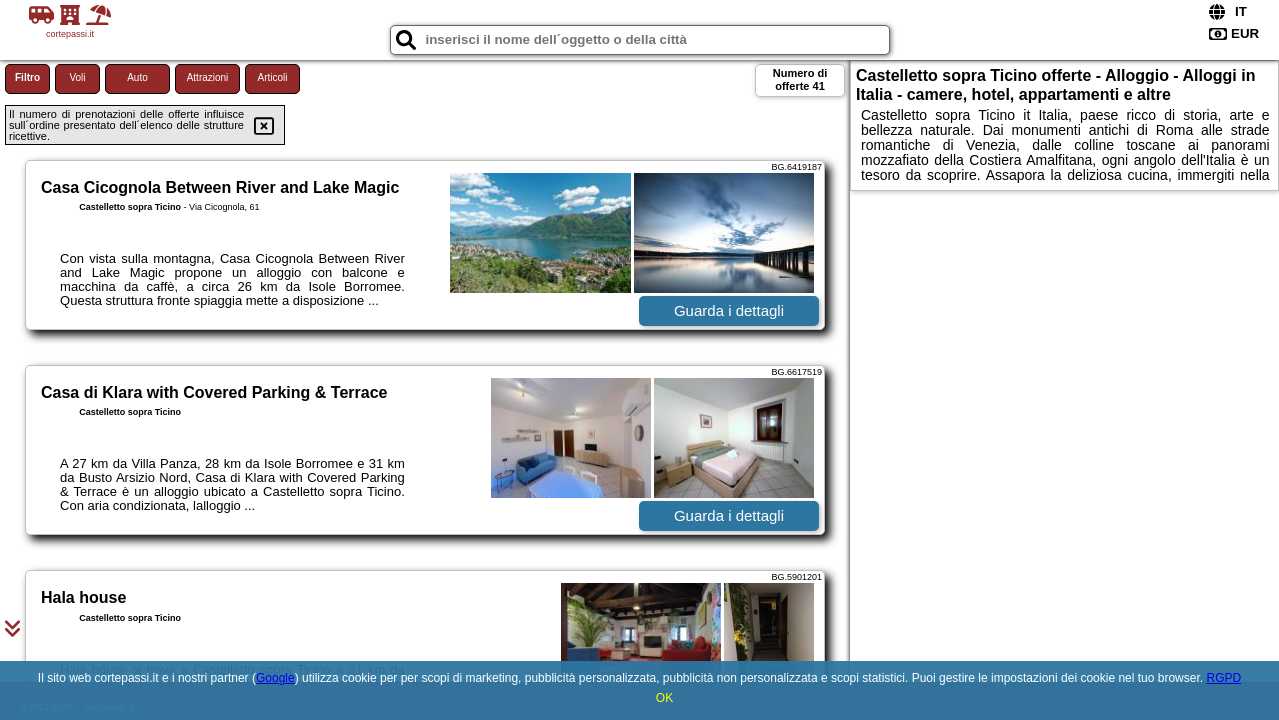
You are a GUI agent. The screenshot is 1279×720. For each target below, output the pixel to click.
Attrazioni (208, 77)
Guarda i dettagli (729, 310)
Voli (77, 77)
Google (275, 678)
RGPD (1223, 678)
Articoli (272, 77)
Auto (137, 77)
